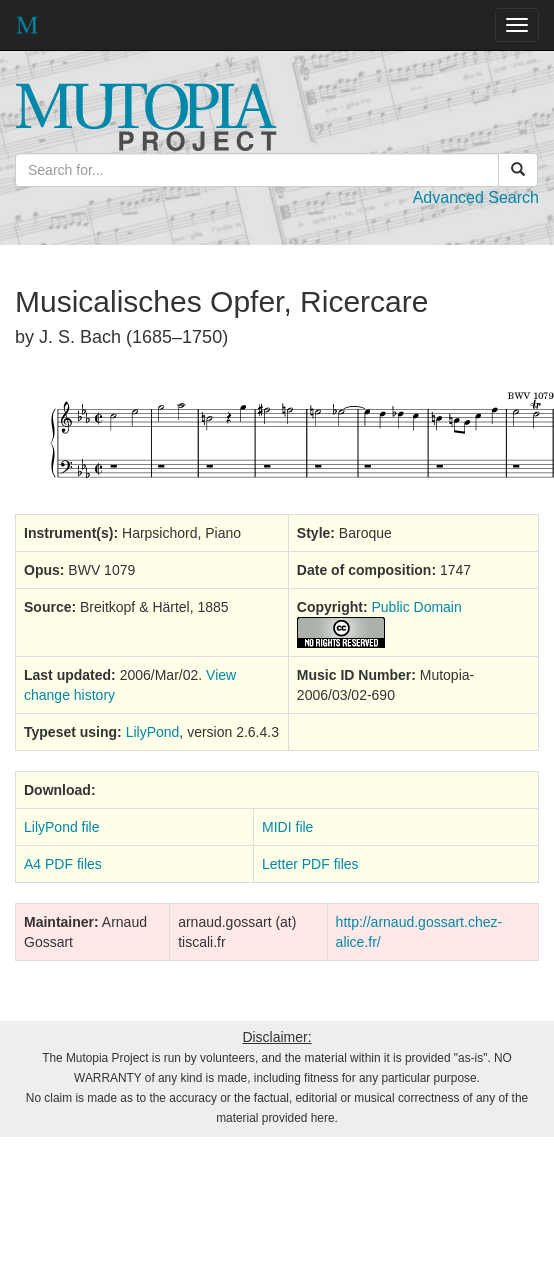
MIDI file (287, 827)
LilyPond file (62, 827)
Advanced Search (476, 197)
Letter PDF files (310, 864)
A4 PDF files (63, 864)
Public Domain (417, 607)
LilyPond (153, 732)
